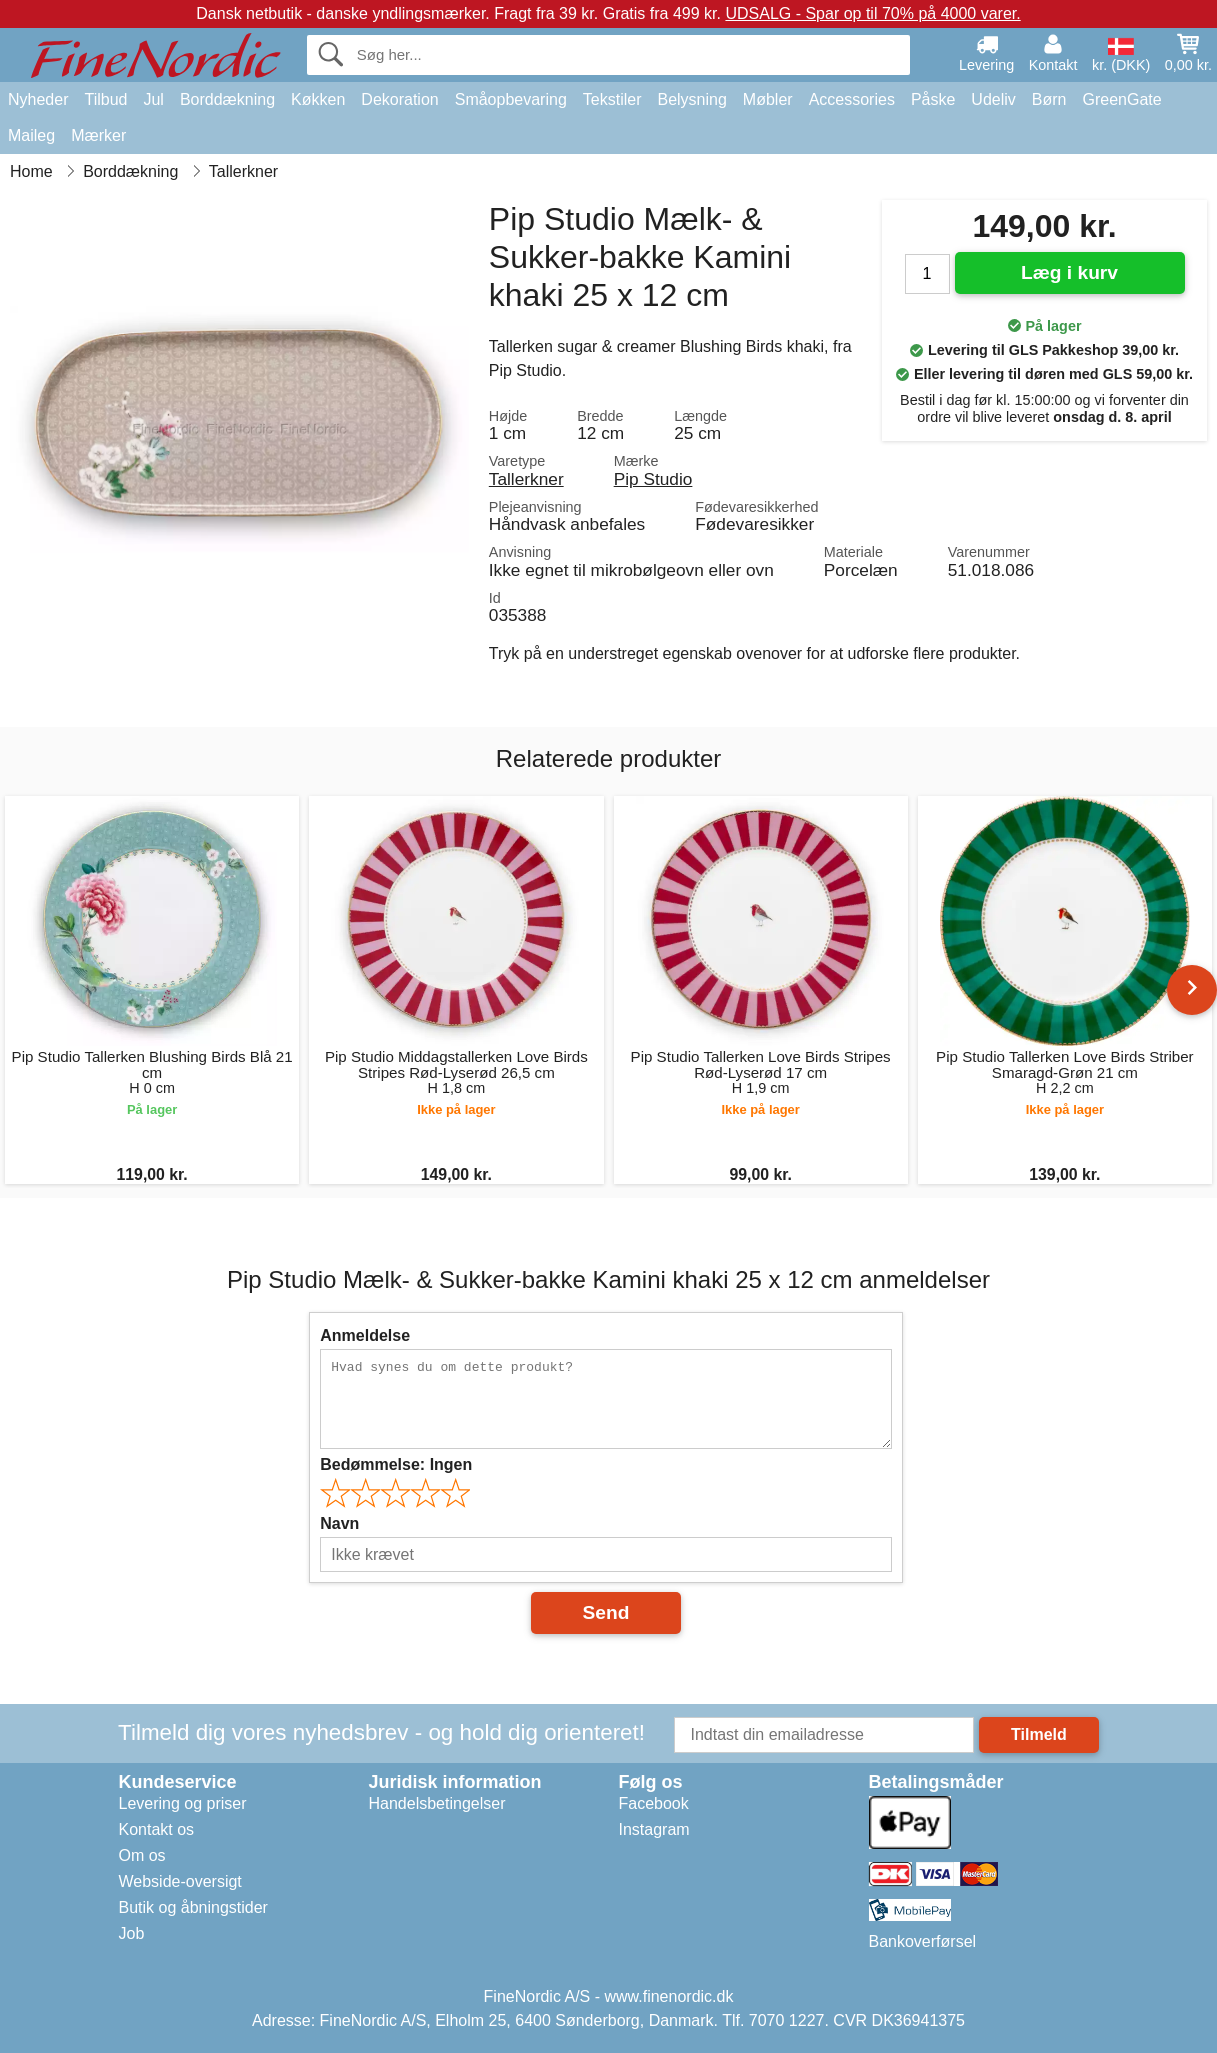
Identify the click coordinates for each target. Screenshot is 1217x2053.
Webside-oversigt (180, 1881)
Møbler (768, 99)
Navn (339, 1523)
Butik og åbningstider (193, 1907)
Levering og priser (183, 1803)
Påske (933, 99)
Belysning (691, 99)
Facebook (654, 1803)
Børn (1049, 99)
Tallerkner (526, 479)
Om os (142, 1855)
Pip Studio (653, 479)
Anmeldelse (365, 1335)
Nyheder (38, 99)
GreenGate (1122, 99)
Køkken (318, 99)
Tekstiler (612, 99)
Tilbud (105, 99)
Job (132, 1933)
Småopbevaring (511, 99)
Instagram (654, 1829)
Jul (153, 99)
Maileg (31, 135)
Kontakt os (157, 1829)
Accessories (852, 99)
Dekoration (399, 99)
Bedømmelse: (396, 1464)
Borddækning (227, 99)
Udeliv (993, 99)
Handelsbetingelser (437, 1803)
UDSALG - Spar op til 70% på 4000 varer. (872, 13)
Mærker (98, 135)
